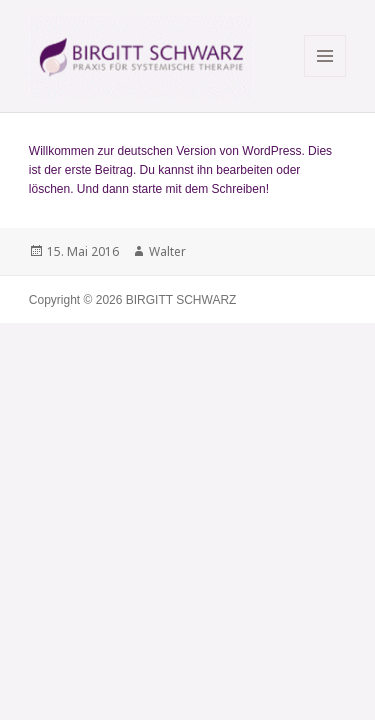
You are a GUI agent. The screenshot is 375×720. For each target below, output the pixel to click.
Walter (167, 251)
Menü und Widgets (325, 76)
